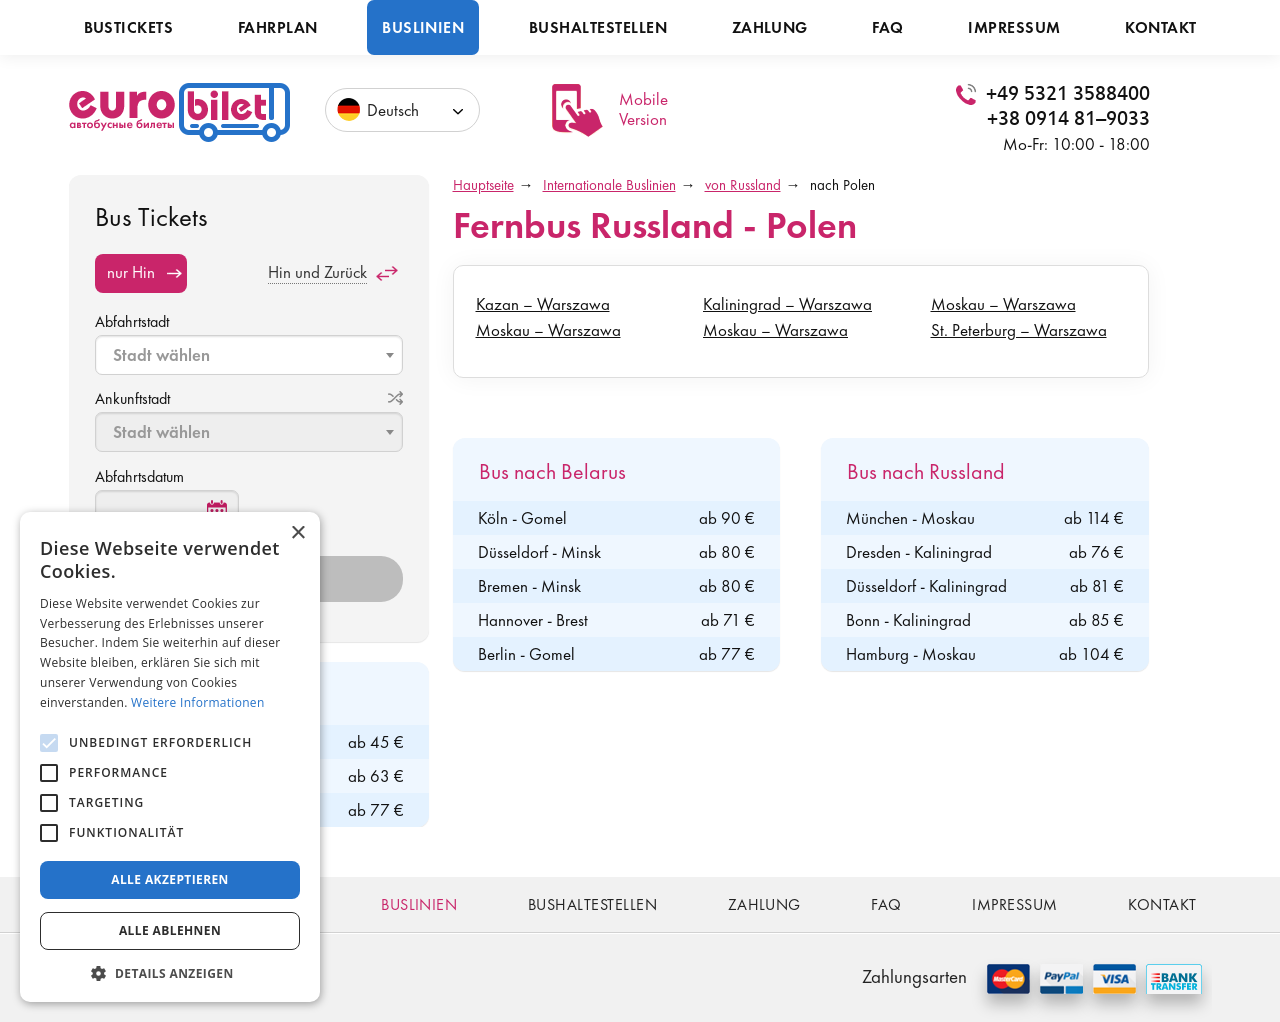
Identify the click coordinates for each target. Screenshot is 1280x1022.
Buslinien (423, 27)
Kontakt (1160, 27)
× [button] (297, 533)
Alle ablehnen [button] (170, 930)
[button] (170, 972)
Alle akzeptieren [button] (170, 879)
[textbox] (251, 355)
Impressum (1014, 27)
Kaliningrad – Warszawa (787, 304)
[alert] (170, 757)
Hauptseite (483, 185)
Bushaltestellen (598, 27)
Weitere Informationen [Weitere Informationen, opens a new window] (198, 702)
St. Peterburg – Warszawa (1019, 330)
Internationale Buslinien (609, 185)
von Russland (743, 185)
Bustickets (129, 27)
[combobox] (249, 355)
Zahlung (770, 27)
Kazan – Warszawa (543, 304)
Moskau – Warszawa (548, 330)
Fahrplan (278, 27)
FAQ (887, 27)
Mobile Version (643, 109)
